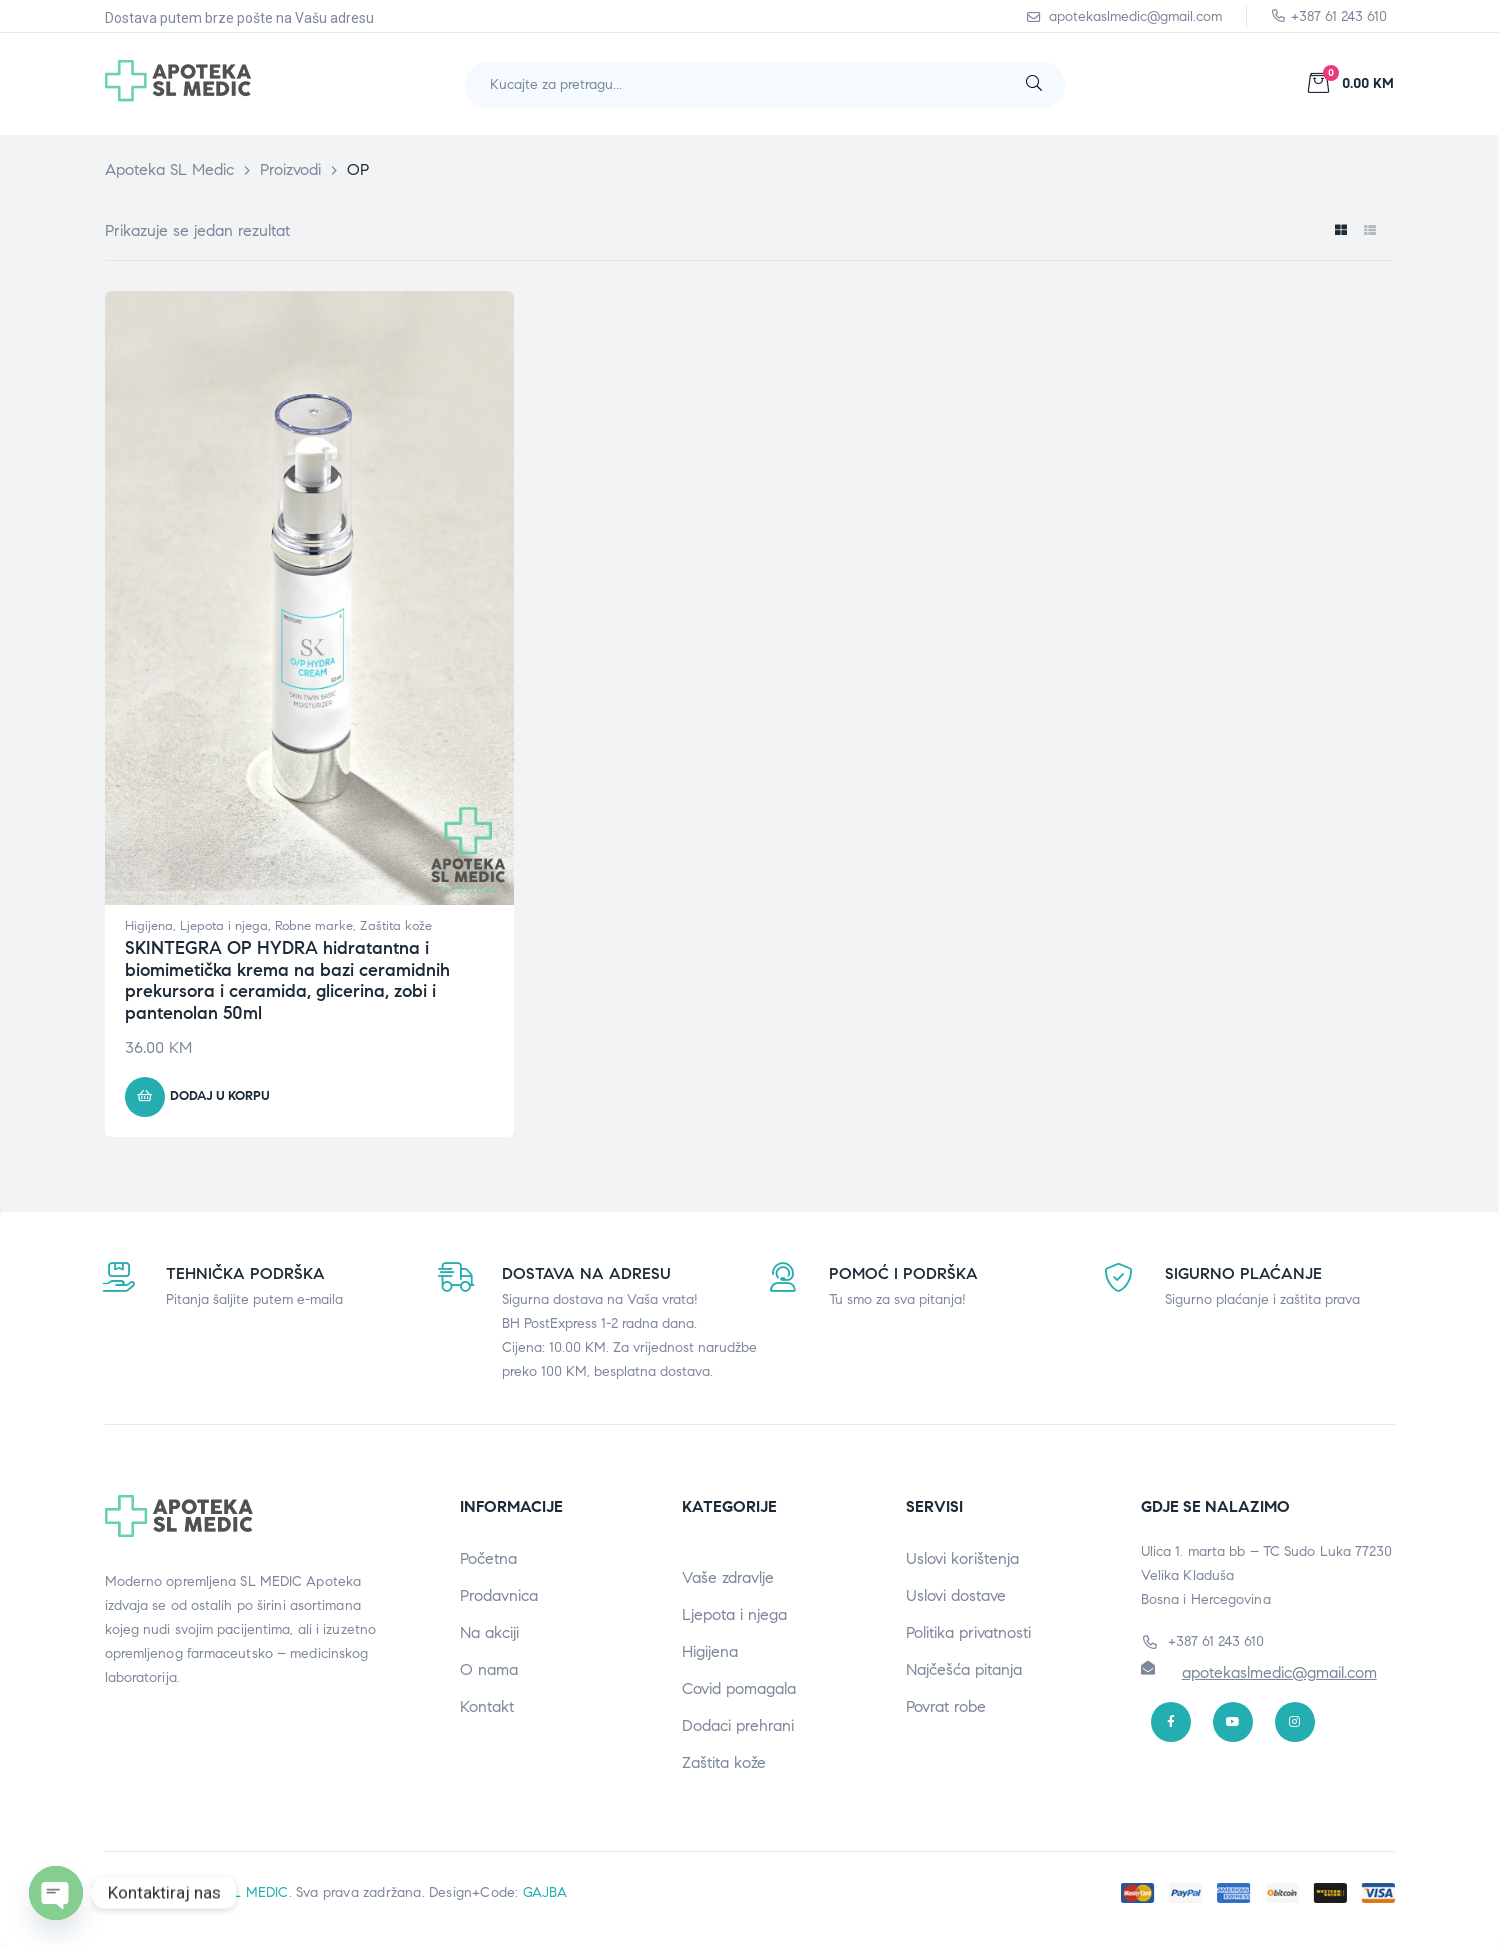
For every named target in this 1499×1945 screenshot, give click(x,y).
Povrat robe (946, 1706)
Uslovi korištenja (962, 1558)
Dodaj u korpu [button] (220, 1096)
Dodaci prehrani (738, 1725)
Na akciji (489, 1632)
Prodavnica (499, 1595)
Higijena (149, 926)
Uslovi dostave (956, 1595)
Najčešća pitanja (964, 1669)
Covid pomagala (739, 1688)
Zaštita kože (396, 926)
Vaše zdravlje (728, 1577)
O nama (489, 1669)
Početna (488, 1558)
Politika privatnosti (968, 1632)
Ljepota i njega (224, 926)
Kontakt (487, 1706)
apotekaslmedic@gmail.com (1279, 1672)
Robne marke (314, 926)
